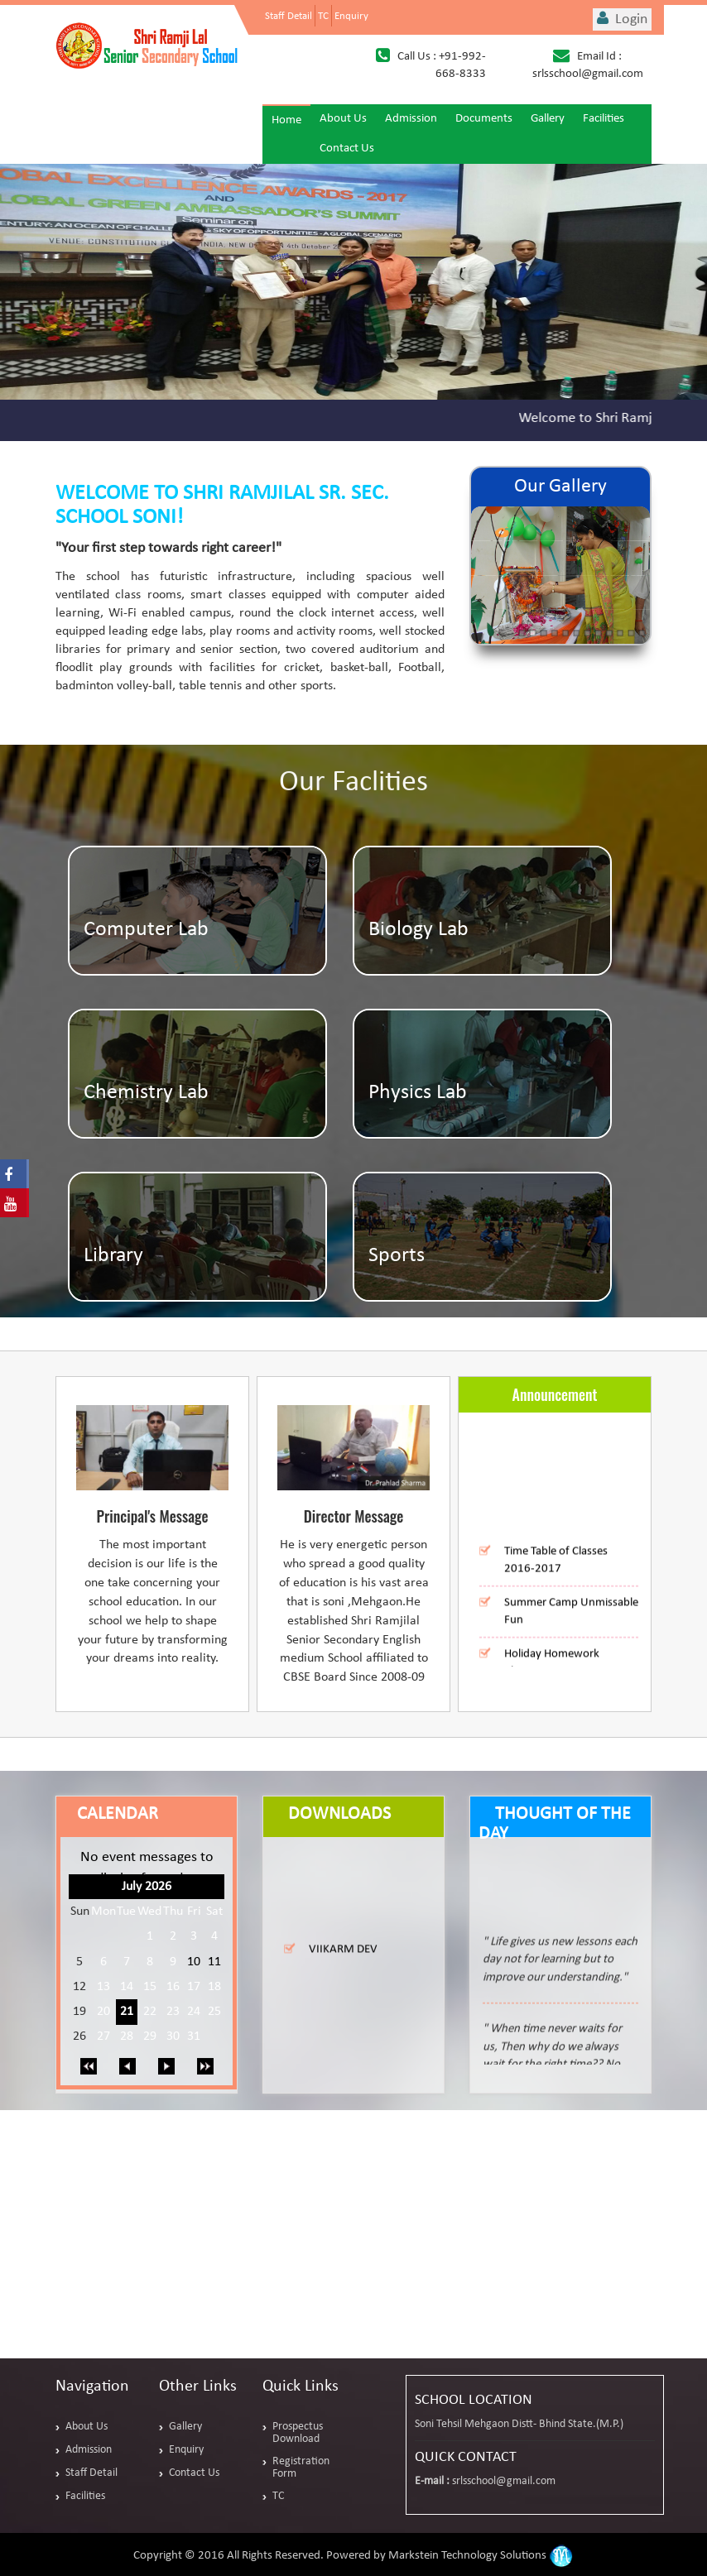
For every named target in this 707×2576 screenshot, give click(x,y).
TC (323, 16)
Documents (483, 119)
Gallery (548, 119)
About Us (343, 119)
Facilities (603, 119)
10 (193, 1962)
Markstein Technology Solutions (481, 2556)
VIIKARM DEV (343, 1959)
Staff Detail (288, 16)
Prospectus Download (297, 2432)
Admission (411, 119)
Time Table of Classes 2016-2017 (556, 1570)
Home (286, 120)
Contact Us (347, 148)
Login (622, 19)
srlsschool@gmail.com (504, 2481)
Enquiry (351, 16)
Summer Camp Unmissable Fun (571, 1622)
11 (214, 1962)
